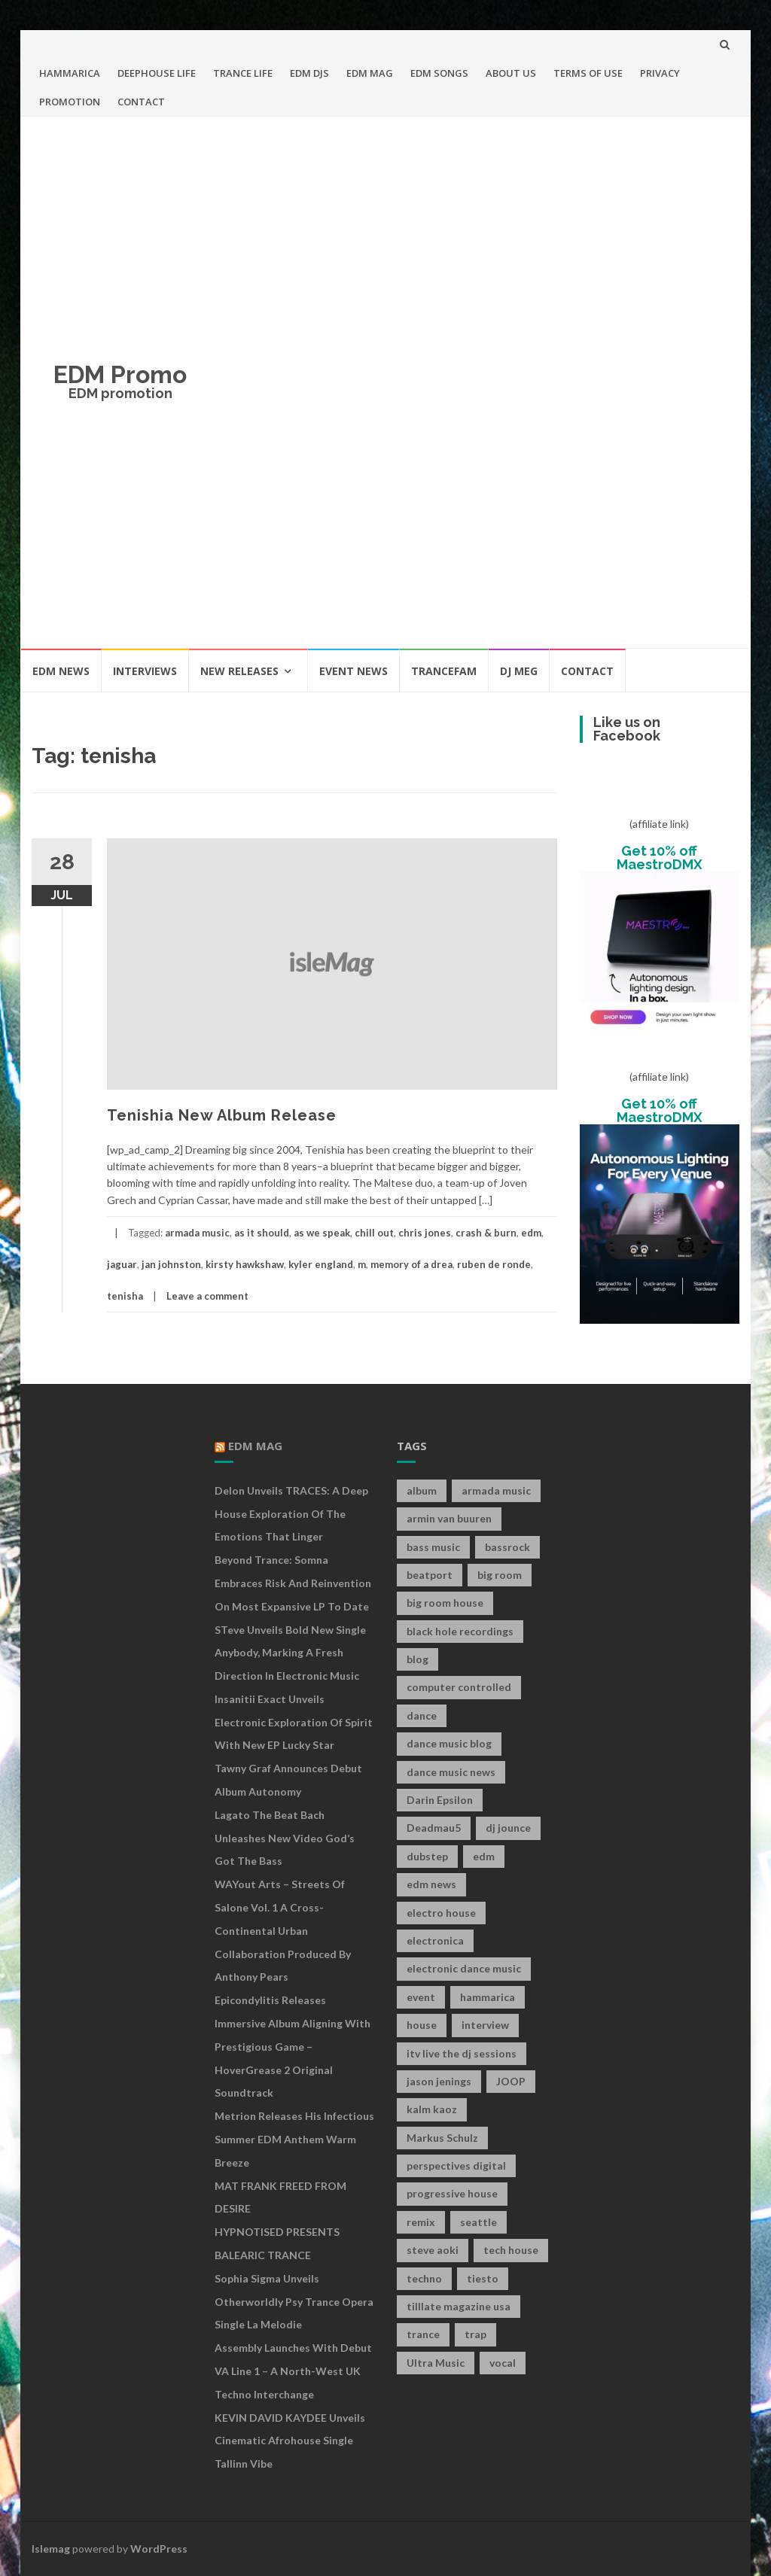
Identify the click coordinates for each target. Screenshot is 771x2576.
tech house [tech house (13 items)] (510, 2249)
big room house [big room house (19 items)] (445, 1602)
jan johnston (171, 1264)
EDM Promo (120, 374)
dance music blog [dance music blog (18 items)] (449, 1743)
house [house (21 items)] (422, 2024)
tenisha (125, 1296)
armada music (197, 1233)
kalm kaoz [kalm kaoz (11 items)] (432, 2109)
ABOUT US (511, 73)
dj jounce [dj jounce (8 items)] (508, 1827)
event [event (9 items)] (421, 1997)
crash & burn (486, 1233)
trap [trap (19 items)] (475, 2334)
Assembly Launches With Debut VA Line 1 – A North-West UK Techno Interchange (293, 2371)
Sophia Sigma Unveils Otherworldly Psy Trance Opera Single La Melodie (294, 2301)
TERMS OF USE (588, 73)
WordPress (158, 2548)
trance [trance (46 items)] (423, 2334)
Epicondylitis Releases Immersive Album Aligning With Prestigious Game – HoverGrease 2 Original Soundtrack (292, 2046)
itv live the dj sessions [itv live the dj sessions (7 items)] (462, 2053)
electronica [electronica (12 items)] (435, 1940)
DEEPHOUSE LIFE (156, 73)
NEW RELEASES (239, 671)
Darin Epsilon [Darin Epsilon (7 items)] (440, 1799)
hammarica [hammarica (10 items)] (487, 1997)
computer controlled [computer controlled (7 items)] (459, 1686)
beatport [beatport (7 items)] (430, 1574)
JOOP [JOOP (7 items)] (511, 2081)
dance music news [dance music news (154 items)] (451, 1771)
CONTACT (141, 101)
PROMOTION (69, 101)
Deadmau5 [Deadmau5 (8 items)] (434, 1827)
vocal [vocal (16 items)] (502, 2362)
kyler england (320, 1264)
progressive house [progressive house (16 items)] (452, 2193)
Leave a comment (207, 1296)
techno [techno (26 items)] (424, 2278)
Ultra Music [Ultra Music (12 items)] (436, 2362)
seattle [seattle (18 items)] (478, 2222)
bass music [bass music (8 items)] (433, 1546)
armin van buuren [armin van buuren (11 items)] (449, 1518)
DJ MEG (519, 671)
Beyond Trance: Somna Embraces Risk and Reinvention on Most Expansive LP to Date (293, 1583)
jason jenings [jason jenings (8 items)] (439, 2081)
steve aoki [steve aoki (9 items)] (433, 2249)
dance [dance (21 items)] (422, 1715)
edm (531, 1233)
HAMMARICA (69, 73)
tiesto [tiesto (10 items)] (482, 2278)
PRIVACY (660, 73)
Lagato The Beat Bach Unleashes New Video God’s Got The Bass (285, 1838)
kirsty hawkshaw (245, 1264)
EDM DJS (309, 73)
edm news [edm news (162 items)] (431, 1884)
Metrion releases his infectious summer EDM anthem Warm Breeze (294, 2139)
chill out (374, 1233)
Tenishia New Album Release (222, 1115)
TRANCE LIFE (243, 73)
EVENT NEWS (353, 671)
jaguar (122, 1264)
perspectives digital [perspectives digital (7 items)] (456, 2165)
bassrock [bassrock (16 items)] (507, 1546)
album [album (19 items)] (422, 1490)
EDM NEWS (61, 671)
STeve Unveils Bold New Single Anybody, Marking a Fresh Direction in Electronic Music (290, 1653)
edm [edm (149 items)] (484, 1856)
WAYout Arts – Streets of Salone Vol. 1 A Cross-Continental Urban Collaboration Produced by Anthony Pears (283, 1930)
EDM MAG (369, 73)
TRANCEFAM (444, 671)
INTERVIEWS (145, 671)
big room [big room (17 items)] (499, 1574)
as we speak (322, 1233)
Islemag (51, 2548)
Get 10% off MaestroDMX (659, 857)
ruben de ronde (494, 1264)
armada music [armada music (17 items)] (496, 1490)
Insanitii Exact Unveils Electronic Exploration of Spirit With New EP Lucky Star (294, 1722)
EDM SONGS (439, 73)
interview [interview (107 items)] (485, 2024)
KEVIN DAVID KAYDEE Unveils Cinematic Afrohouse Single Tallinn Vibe (290, 2441)
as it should (261, 1233)
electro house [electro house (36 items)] (441, 1912)
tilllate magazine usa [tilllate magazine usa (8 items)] (458, 2306)
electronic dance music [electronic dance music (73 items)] (464, 1968)
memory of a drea (411, 1264)
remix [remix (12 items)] (421, 2222)
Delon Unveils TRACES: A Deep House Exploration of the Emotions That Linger (291, 1513)
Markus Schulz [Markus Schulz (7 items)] (442, 2137)
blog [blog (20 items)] (417, 1659)
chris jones (424, 1233)
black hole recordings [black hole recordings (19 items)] (460, 1631)
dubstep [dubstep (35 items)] (427, 1856)
